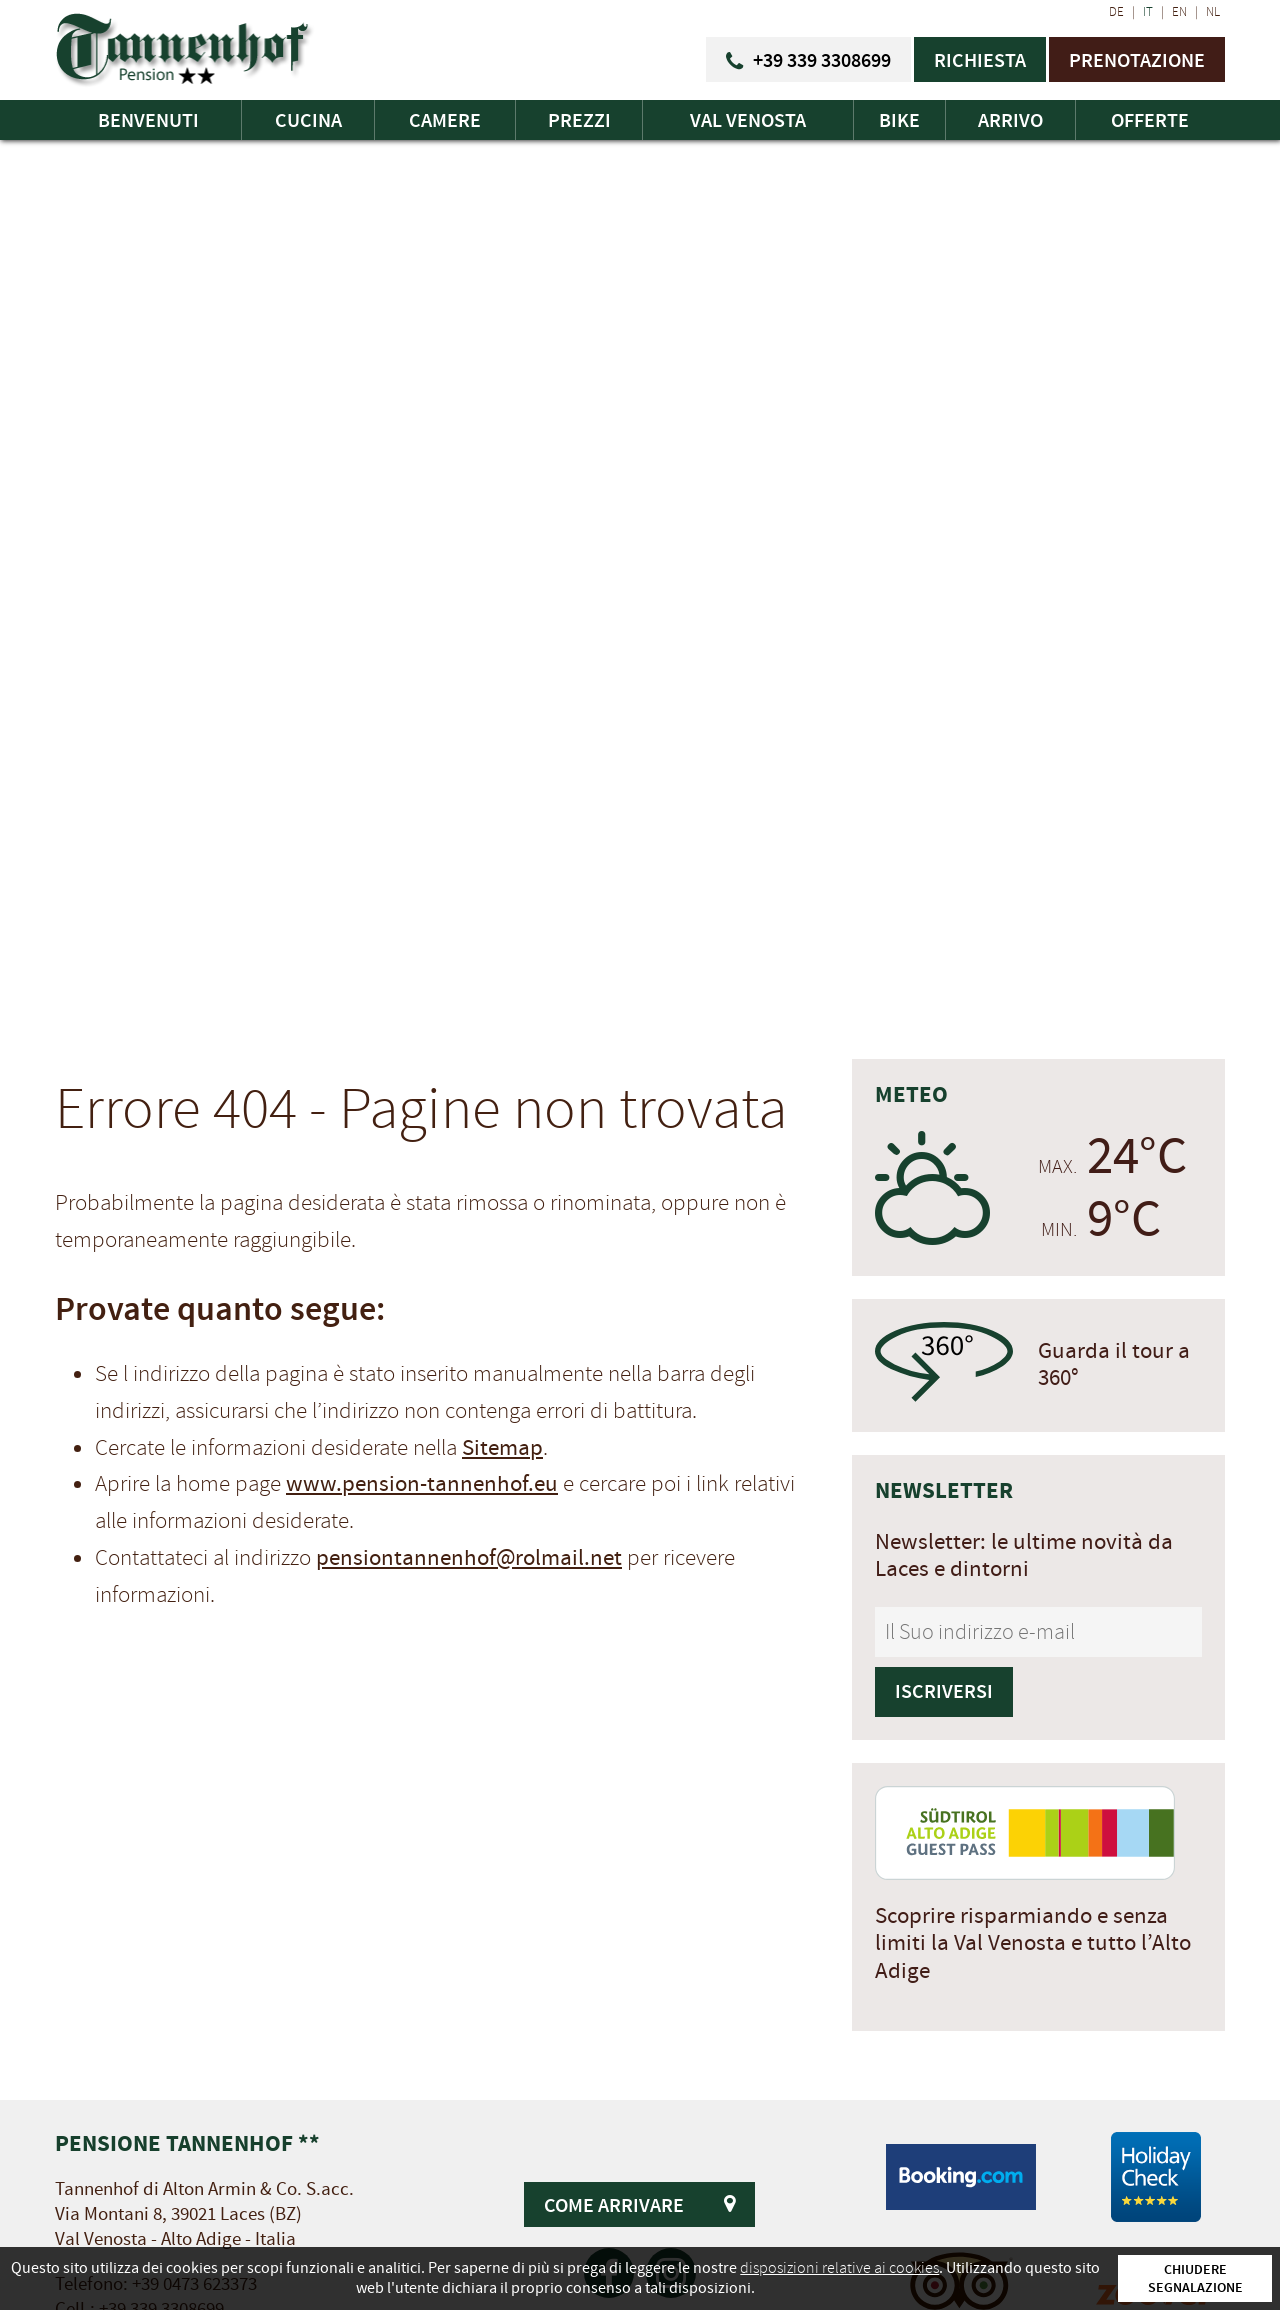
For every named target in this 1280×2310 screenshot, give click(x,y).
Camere (445, 120)
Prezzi (579, 120)
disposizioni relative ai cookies (839, 2268)
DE (1116, 12)
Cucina (308, 120)
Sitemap (502, 1448)
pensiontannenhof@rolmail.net (469, 1558)
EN (1179, 12)
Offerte (1150, 120)
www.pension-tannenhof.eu (422, 1484)
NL (1213, 12)
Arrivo (1010, 120)
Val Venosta (748, 120)
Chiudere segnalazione (1195, 2278)
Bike (899, 120)
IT (1148, 12)
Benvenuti (148, 120)
